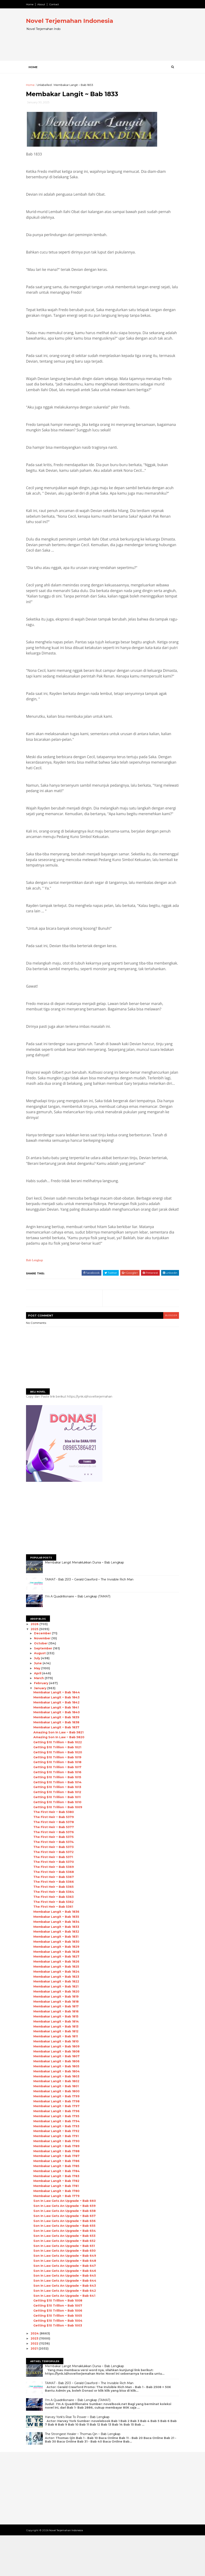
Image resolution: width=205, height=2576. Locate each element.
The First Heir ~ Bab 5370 (56, 1902)
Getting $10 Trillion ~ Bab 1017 (60, 1808)
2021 (38, 2389)
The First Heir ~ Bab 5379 (56, 1858)
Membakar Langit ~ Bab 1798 (59, 2142)
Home (33, 4)
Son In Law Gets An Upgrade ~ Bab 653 (67, 2276)
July (40, 1699)
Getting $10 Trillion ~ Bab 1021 (60, 1788)
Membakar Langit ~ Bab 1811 (58, 2077)
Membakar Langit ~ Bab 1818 (59, 2042)
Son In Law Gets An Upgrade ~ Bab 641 (67, 2336)
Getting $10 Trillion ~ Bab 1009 (60, 1848)
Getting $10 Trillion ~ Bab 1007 (60, 2346)
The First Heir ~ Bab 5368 (56, 1912)
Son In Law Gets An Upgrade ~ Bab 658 (67, 2251)
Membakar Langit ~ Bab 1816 (59, 2052)
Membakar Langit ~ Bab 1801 (59, 2127)
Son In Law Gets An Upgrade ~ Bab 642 (67, 2331)
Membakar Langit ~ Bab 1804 (59, 2112)
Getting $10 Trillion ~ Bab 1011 (60, 1838)
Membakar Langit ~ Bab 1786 (59, 2202)
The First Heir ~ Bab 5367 (56, 1917)
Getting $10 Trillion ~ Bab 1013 (60, 1828)
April (41, 1714)
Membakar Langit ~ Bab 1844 (59, 1733)
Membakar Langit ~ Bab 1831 (58, 1977)
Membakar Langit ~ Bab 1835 (59, 1957)
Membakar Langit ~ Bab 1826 (59, 2002)
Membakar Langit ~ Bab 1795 (59, 2157)
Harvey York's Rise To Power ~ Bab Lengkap (80, 2458)
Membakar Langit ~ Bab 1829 (59, 1987)
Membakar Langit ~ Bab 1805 (59, 2107)
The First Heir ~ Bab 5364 (56, 1932)
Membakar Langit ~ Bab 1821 (58, 2027)
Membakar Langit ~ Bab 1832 (59, 1972)
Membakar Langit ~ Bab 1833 (59, 1967)
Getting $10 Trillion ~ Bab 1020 (60, 1793)
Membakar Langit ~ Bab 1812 (58, 2072)
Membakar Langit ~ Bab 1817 (59, 2047)
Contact (57, 4)
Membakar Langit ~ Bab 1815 (58, 2057)
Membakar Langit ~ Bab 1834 (59, 1962)
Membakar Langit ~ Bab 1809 (59, 2087)
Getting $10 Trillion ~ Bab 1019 (60, 1798)
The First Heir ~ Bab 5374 (56, 1882)
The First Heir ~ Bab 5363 (56, 1937)
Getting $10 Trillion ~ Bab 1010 (60, 1843)
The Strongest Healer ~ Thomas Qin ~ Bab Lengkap (86, 2474)
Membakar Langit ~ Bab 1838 (59, 1763)
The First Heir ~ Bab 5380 (56, 1852)
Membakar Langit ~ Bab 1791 (59, 2177)
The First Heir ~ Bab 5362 (56, 1942)
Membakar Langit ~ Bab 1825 (59, 2007)
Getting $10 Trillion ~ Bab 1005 (60, 2356)
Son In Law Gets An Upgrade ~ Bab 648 (67, 2301)
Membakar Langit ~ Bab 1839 (59, 1758)
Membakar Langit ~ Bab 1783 (59, 2217)
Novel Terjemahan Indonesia (72, 20)
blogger (168, 1356)
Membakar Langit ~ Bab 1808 (59, 2092)
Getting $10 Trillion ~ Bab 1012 (60, 1833)
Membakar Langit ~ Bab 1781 (59, 2226)
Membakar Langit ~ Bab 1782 (59, 2221)
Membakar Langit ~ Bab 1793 (59, 2167)
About (44, 4)
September (46, 1689)
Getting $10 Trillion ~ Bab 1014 (60, 1823)
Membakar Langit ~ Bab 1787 (59, 2196)
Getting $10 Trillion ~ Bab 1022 (60, 1783)
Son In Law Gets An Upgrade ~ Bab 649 (67, 2296)
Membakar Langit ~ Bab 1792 (59, 2172)
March (42, 1719)
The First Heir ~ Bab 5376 (56, 1873)
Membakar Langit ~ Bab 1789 (59, 2187)
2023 (38, 2379)
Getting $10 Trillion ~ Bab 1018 (60, 1803)
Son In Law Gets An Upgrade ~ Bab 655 (67, 2266)
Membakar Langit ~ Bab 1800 (59, 2132)
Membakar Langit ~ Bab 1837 (59, 1768)
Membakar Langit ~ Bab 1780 (59, 2231)
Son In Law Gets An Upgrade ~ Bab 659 (67, 2246)
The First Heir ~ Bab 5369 (56, 1907)
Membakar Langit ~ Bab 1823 (59, 2017)
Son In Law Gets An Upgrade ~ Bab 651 (67, 2286)
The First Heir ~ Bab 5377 (56, 1868)
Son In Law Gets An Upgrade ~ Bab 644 (67, 2321)
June (41, 1704)
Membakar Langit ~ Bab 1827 (59, 1997)
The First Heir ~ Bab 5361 (56, 1947)
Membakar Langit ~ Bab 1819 (59, 2037)
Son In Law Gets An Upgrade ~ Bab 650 (67, 2291)
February (44, 1724)
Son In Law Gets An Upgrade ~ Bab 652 (67, 2281)
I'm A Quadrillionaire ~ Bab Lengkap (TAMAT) (81, 1637)
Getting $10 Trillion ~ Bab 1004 (60, 2361)
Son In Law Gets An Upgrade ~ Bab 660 (67, 2242)
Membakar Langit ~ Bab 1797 (59, 2147)
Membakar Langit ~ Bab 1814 (59, 2062)
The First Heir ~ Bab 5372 (56, 1892)
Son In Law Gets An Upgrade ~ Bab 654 (67, 2271)
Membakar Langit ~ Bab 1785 (59, 2207)
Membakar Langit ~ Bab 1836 (59, 1952)
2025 (38, 1670)
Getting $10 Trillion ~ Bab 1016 (60, 1813)
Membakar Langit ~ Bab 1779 (59, 2236)
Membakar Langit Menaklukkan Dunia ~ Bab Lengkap (87, 1603)
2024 (38, 2374)
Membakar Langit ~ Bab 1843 (59, 1738)
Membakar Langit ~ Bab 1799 (59, 2137)
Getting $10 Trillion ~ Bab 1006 (60, 2351)
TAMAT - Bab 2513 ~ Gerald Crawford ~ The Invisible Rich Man (92, 1620)
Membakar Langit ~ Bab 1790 (59, 2182)
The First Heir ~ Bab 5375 (56, 1877)
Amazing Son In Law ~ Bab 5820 (61, 1778)
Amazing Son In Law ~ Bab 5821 (61, 1773)
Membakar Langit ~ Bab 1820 (59, 2032)
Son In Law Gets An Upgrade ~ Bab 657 (67, 2256)
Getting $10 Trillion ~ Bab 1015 (60, 1818)
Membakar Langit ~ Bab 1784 (59, 2212)
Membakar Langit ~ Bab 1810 (59, 2082)
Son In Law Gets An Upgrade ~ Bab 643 (67, 2326)
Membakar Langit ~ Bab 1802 (59, 2122)
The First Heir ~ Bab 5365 (56, 1927)
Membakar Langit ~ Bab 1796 (59, 2152)
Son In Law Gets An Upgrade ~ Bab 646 (67, 2311)
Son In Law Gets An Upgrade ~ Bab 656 (67, 2261)
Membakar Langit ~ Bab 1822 (59, 2022)
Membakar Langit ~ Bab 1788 (59, 2192)
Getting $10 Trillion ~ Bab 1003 (60, 2366)
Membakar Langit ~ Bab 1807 (59, 2097)
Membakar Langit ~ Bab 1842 (59, 1743)
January (43, 1729)
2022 (38, 2384)
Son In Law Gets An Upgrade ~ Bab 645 (67, 2316)
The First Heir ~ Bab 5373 (56, 1887)
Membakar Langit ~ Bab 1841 (59, 1748)
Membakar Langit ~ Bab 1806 (59, 2102)
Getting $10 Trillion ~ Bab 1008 (60, 2341)
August (43, 1694)
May (40, 1709)
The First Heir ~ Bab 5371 (56, 1898)
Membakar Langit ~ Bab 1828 (59, 1992)
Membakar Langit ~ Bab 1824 (59, 2012)
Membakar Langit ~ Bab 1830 (59, 1982)
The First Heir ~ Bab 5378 (56, 1863)
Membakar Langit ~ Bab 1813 (58, 2067)
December (46, 1674)
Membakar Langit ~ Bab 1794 (59, 2162)
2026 (38, 1665)
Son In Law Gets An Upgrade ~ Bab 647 (67, 2306)
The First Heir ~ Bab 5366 (56, 1922)
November (46, 1679)
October (44, 1684)
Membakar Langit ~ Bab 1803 (59, 2117)
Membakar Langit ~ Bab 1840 (59, 1753)
